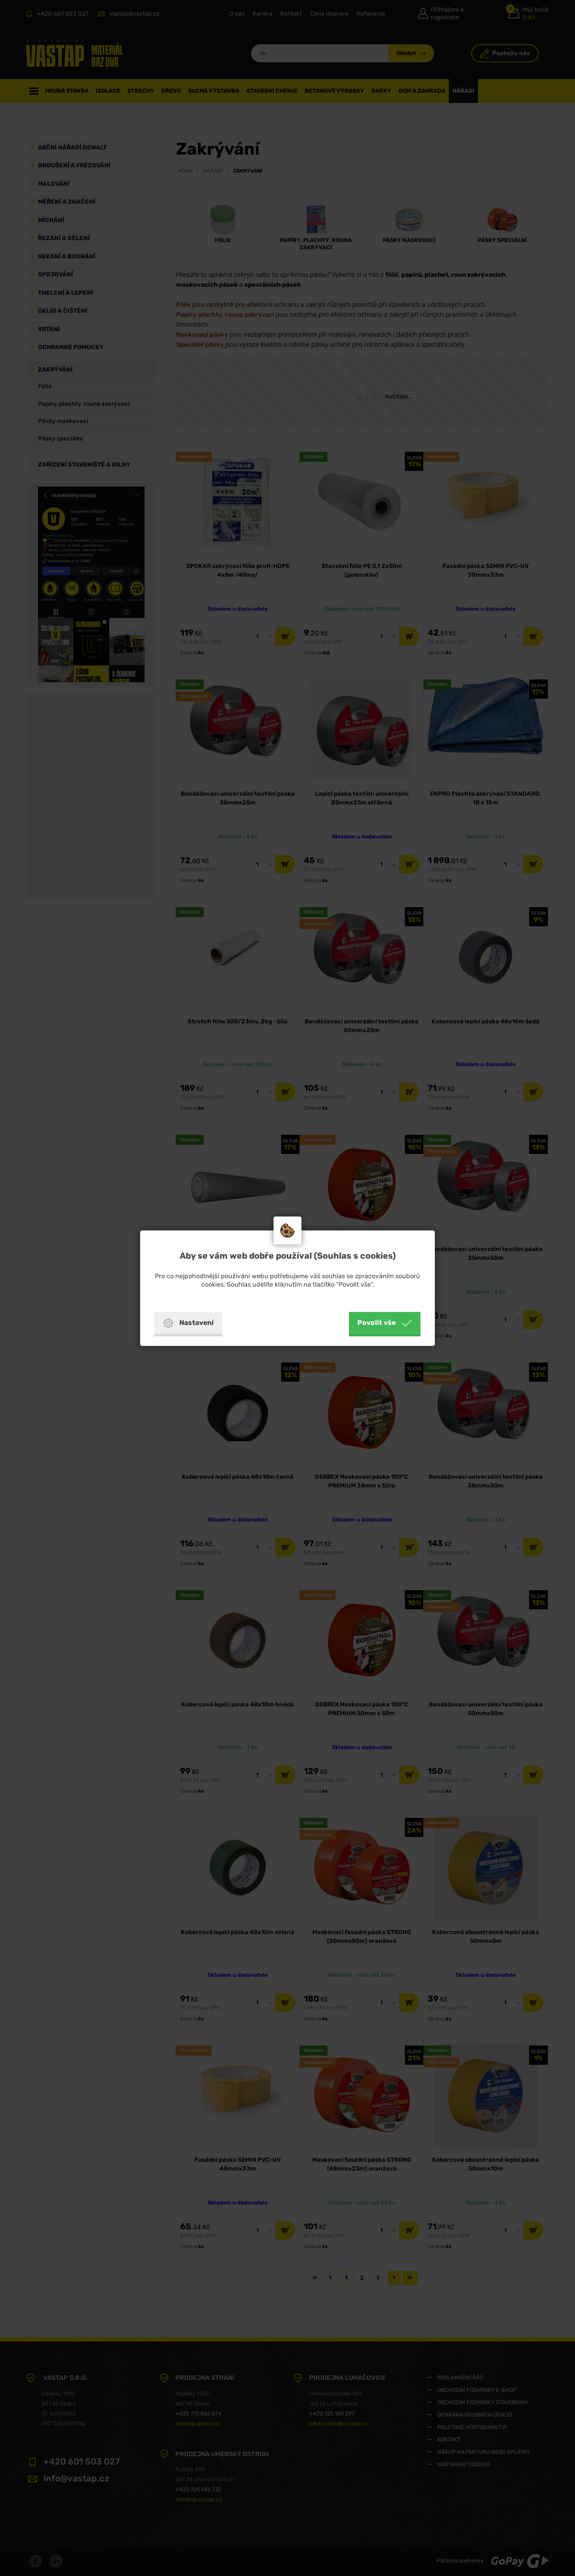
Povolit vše (384, 1323)
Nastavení (188, 1323)
